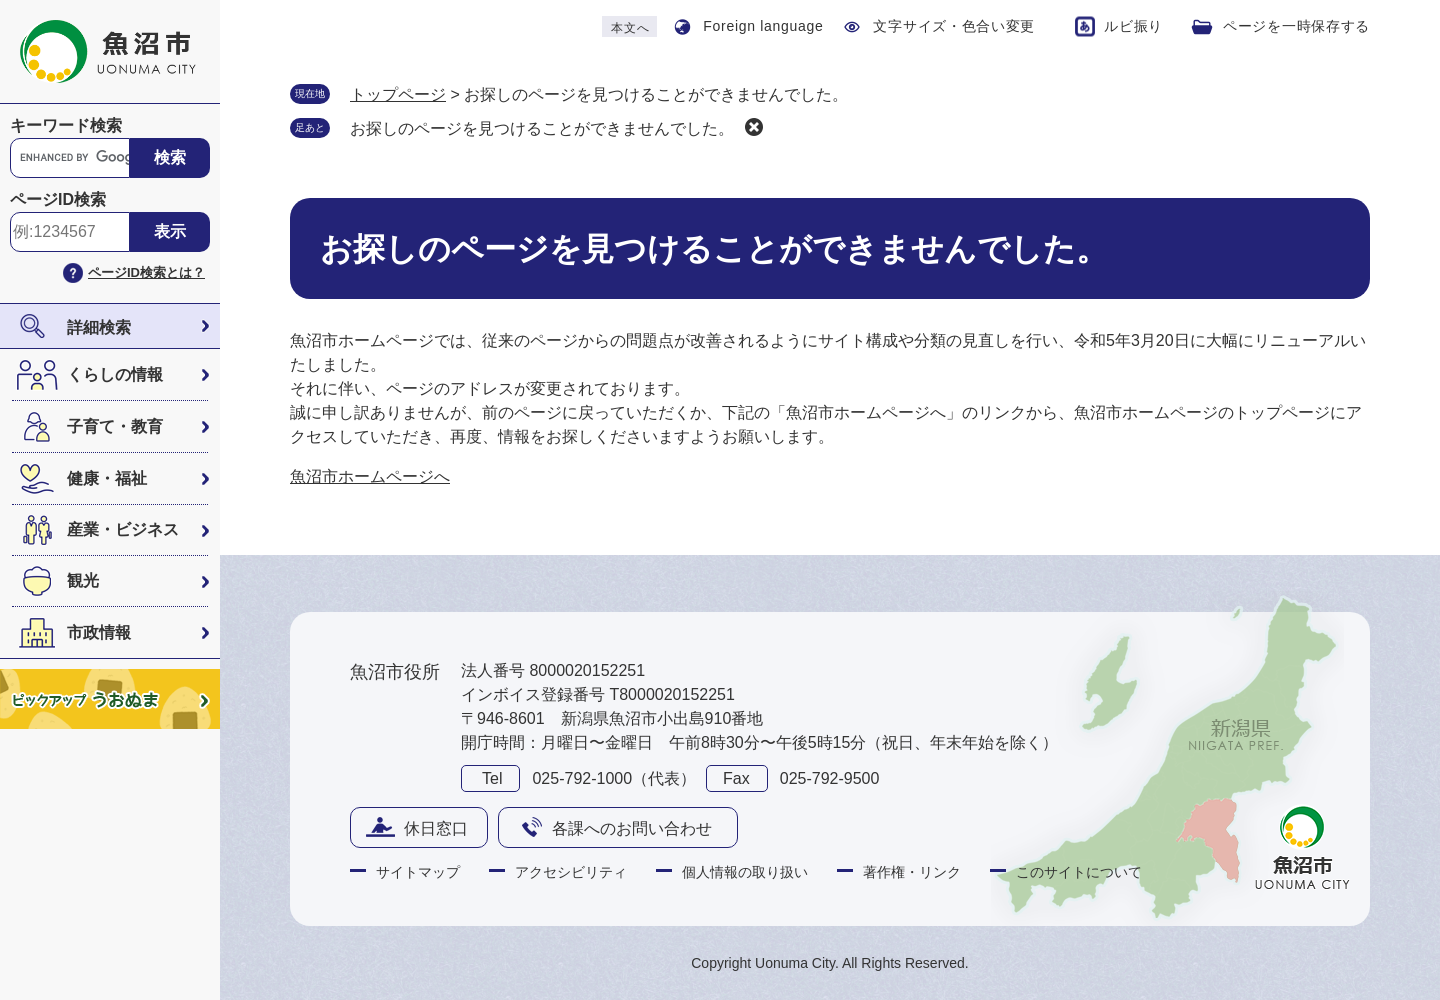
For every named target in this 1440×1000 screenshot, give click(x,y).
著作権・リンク (912, 872)
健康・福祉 (107, 478)
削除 (754, 127)
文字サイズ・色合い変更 (954, 26)
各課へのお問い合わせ (632, 828)
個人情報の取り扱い (745, 872)
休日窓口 (436, 828)
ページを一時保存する (1296, 26)
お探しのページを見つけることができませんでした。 (542, 128)
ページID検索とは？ (146, 272)
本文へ (630, 28)
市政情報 (99, 632)
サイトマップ (418, 872)
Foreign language (763, 26)
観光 (83, 580)
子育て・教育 (115, 426)
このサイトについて (1079, 872)
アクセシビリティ (571, 872)
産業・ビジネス (123, 529)
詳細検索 (99, 327)
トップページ (398, 94)
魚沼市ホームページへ (370, 476)
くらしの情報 (115, 374)
